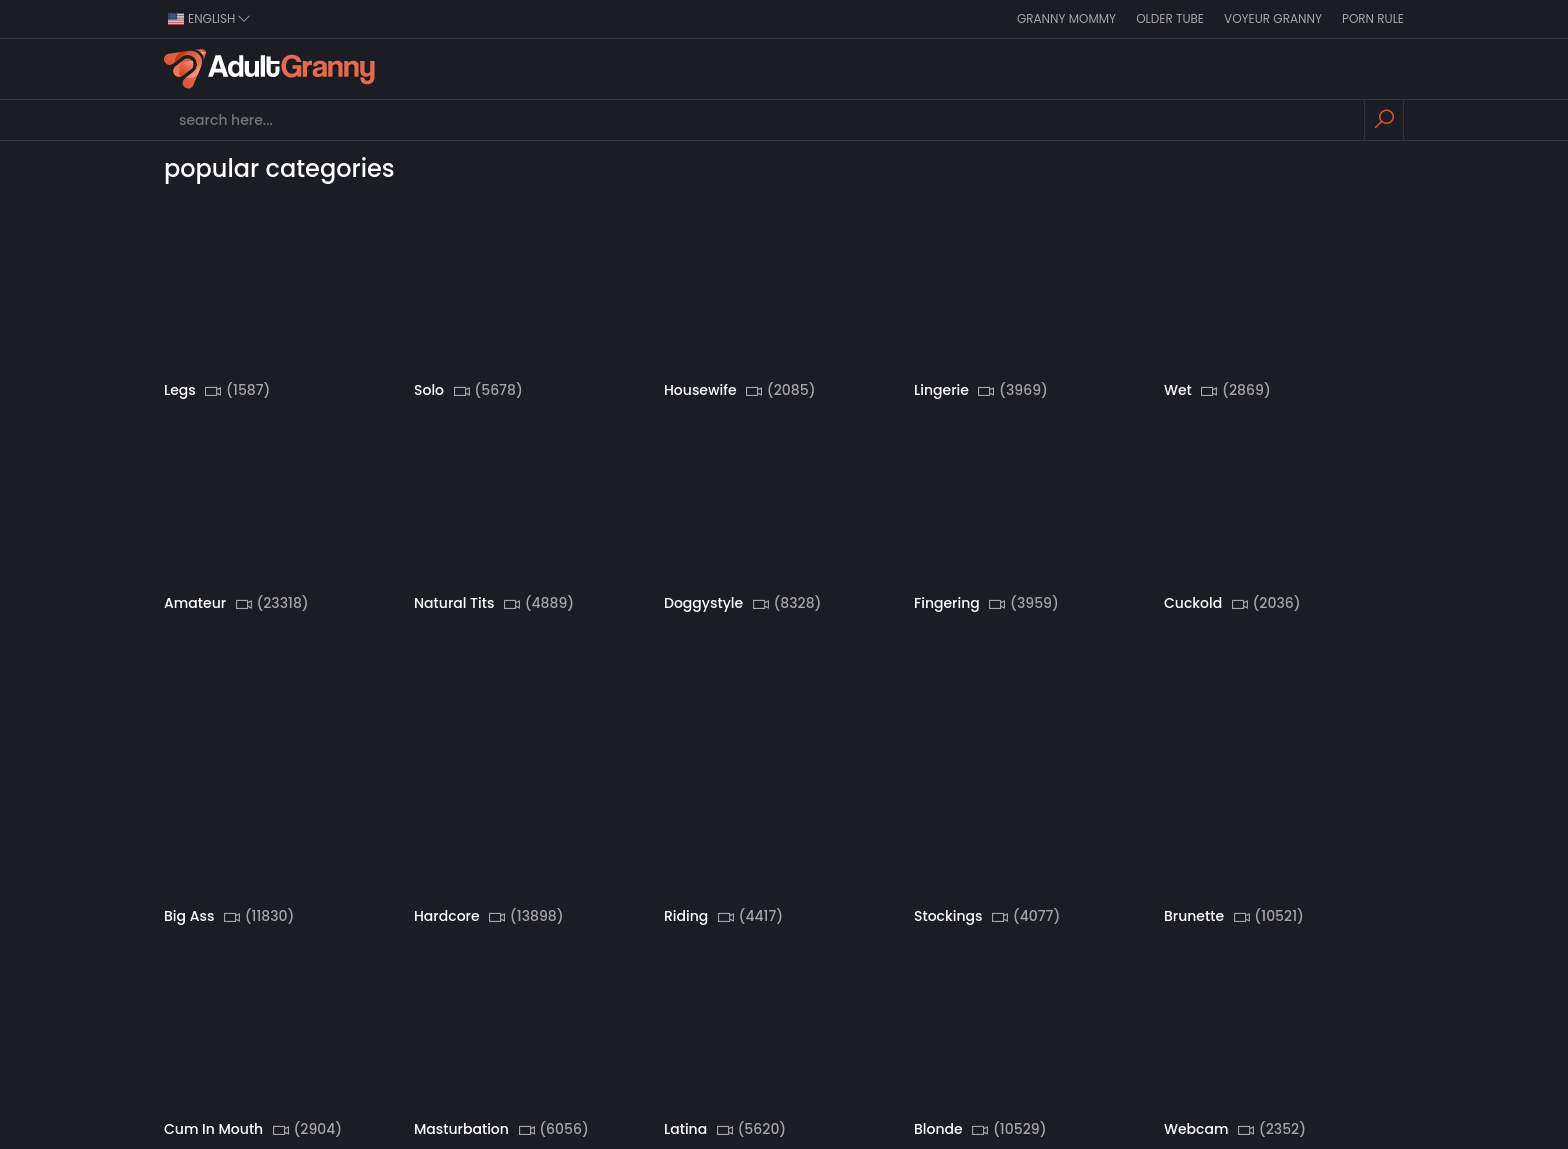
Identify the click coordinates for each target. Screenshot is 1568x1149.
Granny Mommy (1066, 18)
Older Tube (1170, 18)
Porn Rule (1373, 18)
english (209, 18)
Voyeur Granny (1273, 18)
